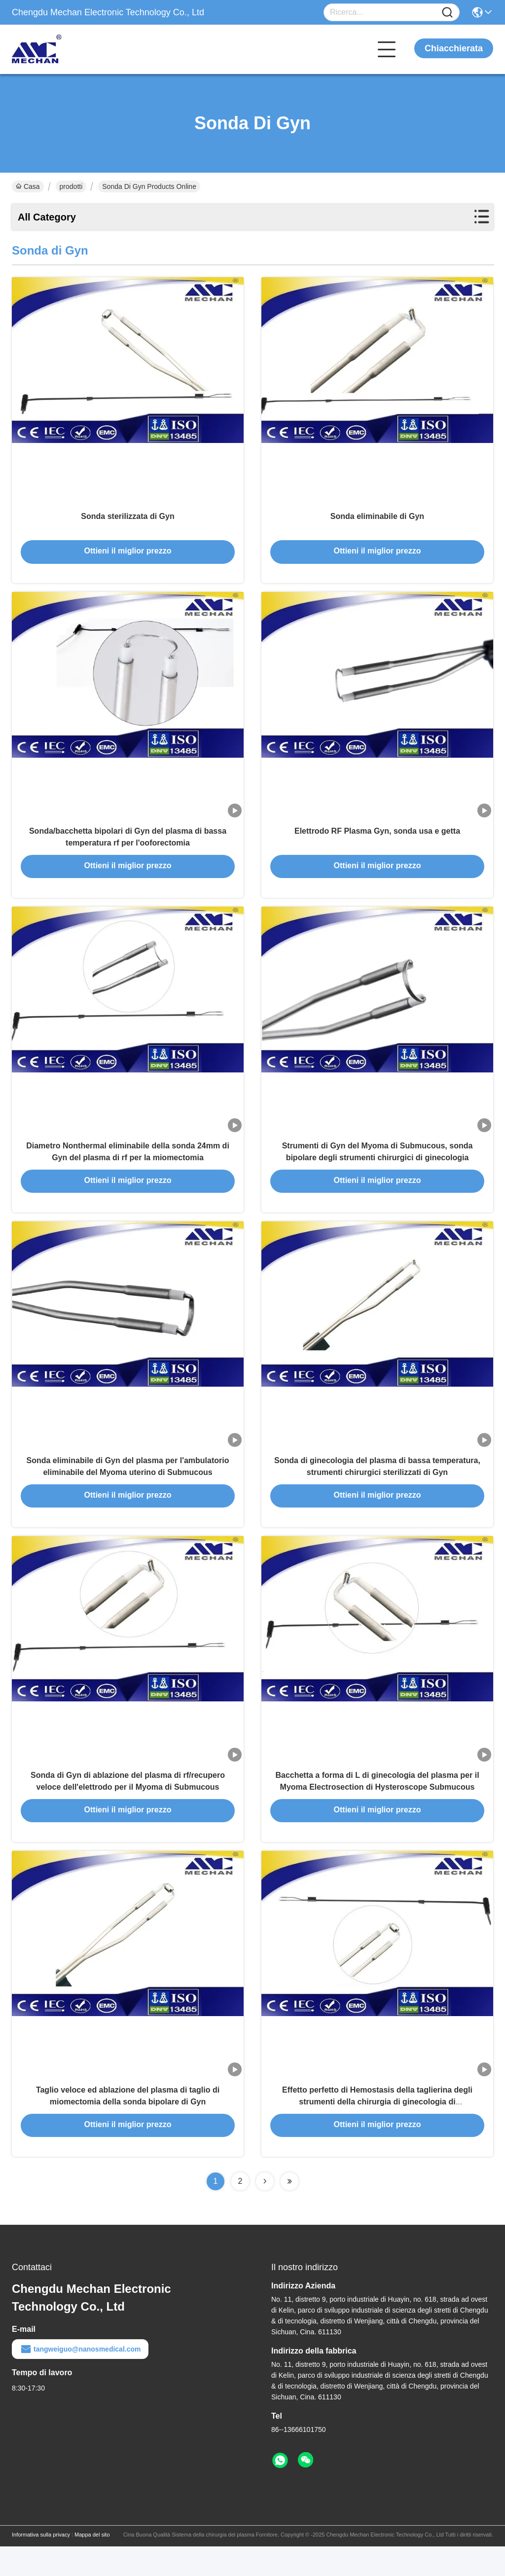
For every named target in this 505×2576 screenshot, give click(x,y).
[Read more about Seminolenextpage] (265, 2211)
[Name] (447, 12)
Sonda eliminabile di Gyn (377, 520)
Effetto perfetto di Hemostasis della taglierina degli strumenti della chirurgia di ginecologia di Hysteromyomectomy (377, 2131)
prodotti (71, 186)
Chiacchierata (454, 48)
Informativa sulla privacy (41, 2564)
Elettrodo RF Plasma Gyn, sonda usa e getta (377, 840)
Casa (28, 186)
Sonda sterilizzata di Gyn (127, 520)
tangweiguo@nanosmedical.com (80, 2378)
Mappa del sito (92, 2564)
